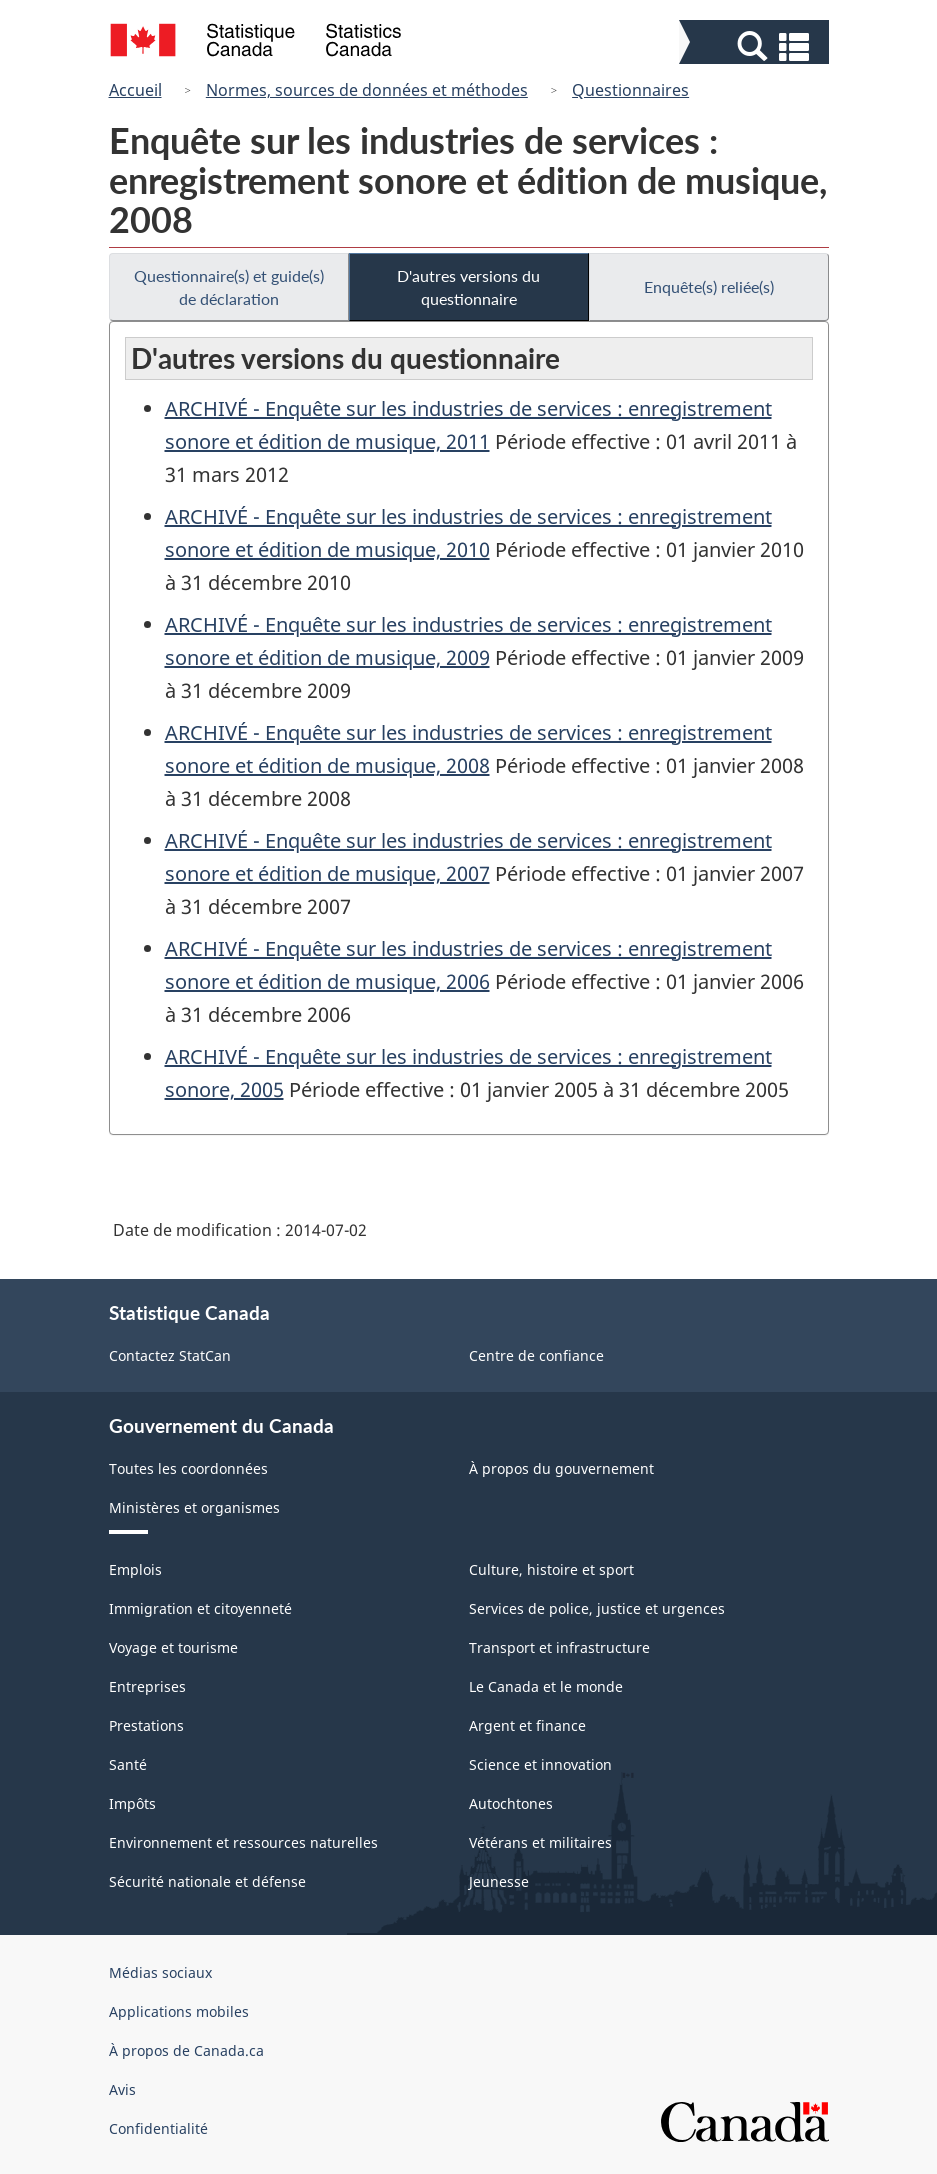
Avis (122, 2089)
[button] (756, 46)
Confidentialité (158, 2128)
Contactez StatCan (170, 1355)
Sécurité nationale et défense (207, 1881)
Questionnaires (630, 90)
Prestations (146, 1725)
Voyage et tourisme (173, 1647)
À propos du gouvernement (561, 1468)
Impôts (132, 1803)
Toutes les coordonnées (188, 1468)
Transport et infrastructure (559, 1647)
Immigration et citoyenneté (200, 1608)
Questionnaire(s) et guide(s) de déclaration (229, 287)
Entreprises (147, 1686)
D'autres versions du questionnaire (468, 287)
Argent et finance (527, 1725)
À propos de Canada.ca (186, 2050)
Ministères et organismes (194, 1507)
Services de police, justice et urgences (597, 1608)
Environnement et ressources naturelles (243, 1842)
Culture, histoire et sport (551, 1569)
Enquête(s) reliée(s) (709, 286)
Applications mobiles (179, 2011)
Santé (128, 1764)
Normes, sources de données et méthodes (367, 90)
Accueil (135, 90)
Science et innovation (540, 1764)
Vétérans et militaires (540, 1842)
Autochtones (511, 1803)
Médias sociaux (160, 1972)
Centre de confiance (536, 1355)
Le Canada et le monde (546, 1686)
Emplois (135, 1569)
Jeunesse (499, 1881)
